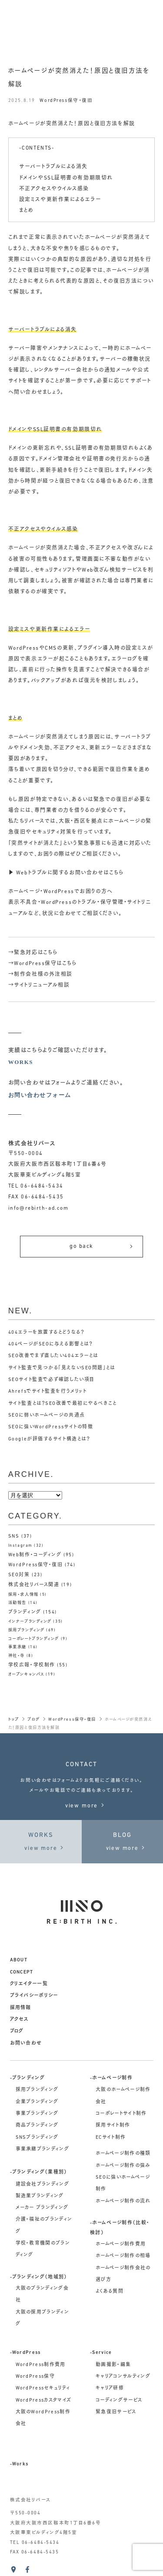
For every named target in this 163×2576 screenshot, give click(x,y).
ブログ (17, 2031)
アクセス (19, 2019)
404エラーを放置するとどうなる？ (46, 1332)
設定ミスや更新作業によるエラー (60, 200)
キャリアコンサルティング (123, 2376)
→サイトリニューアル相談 (39, 985)
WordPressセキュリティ (43, 2388)
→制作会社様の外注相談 (40, 974)
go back (102, 1246)
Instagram (20, 1546)
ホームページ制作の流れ (123, 2201)
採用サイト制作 (113, 2125)
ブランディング (24, 1612)
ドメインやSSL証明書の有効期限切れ (66, 178)
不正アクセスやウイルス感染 (54, 189)
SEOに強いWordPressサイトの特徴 (50, 1427)
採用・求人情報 (23, 1595)
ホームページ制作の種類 (123, 2153)
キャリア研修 (110, 2388)
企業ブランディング (37, 2102)
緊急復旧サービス (116, 2412)
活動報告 (17, 1603)
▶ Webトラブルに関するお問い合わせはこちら (66, 873)
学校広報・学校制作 (31, 1665)
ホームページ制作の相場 (123, 2256)
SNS (14, 1536)
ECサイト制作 (111, 2137)
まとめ (26, 210)
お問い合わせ (26, 2043)
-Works (19, 2464)
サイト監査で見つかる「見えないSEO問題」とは (61, 1368)
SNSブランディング (37, 2137)
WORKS (20, 1062)
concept (21, 1972)
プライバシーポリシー (34, 1995)
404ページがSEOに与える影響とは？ (50, 1344)
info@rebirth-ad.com (38, 1208)
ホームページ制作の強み (123, 2166)
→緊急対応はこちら (33, 953)
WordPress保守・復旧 (66, 100)
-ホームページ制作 (111, 2078)
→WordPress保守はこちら (42, 963)
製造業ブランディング (40, 2196)
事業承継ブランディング (43, 2149)
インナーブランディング (30, 1622)
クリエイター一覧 (29, 1984)
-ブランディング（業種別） (38, 2172)
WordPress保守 (35, 2376)
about (19, 1960)
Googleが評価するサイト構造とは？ (49, 1439)
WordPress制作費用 (41, 2365)
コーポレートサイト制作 (121, 2113)
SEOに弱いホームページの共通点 (46, 1415)
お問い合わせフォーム (39, 1095)
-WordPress (25, 2352)
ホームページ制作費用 (121, 2244)
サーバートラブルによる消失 (53, 167)
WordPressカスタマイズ (44, 2400)
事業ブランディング (37, 2113)
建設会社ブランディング (43, 2184)
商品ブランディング (37, 2125)
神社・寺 (16, 1656)
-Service (101, 2352)
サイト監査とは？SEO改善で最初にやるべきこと (62, 1403)
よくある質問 (109, 2291)
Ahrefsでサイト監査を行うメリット (47, 1391)
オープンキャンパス (26, 1674)
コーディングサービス (119, 2400)
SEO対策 (19, 1575)
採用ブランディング (26, 1630)
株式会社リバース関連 (34, 1585)
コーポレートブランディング (33, 1639)
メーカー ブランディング (42, 2208)
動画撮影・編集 (113, 2365)
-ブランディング (27, 2078)
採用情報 (20, 2008)
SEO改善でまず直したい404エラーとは (53, 1356)
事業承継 (17, 1647)
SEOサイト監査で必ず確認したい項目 (51, 1380)
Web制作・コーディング (35, 1555)
